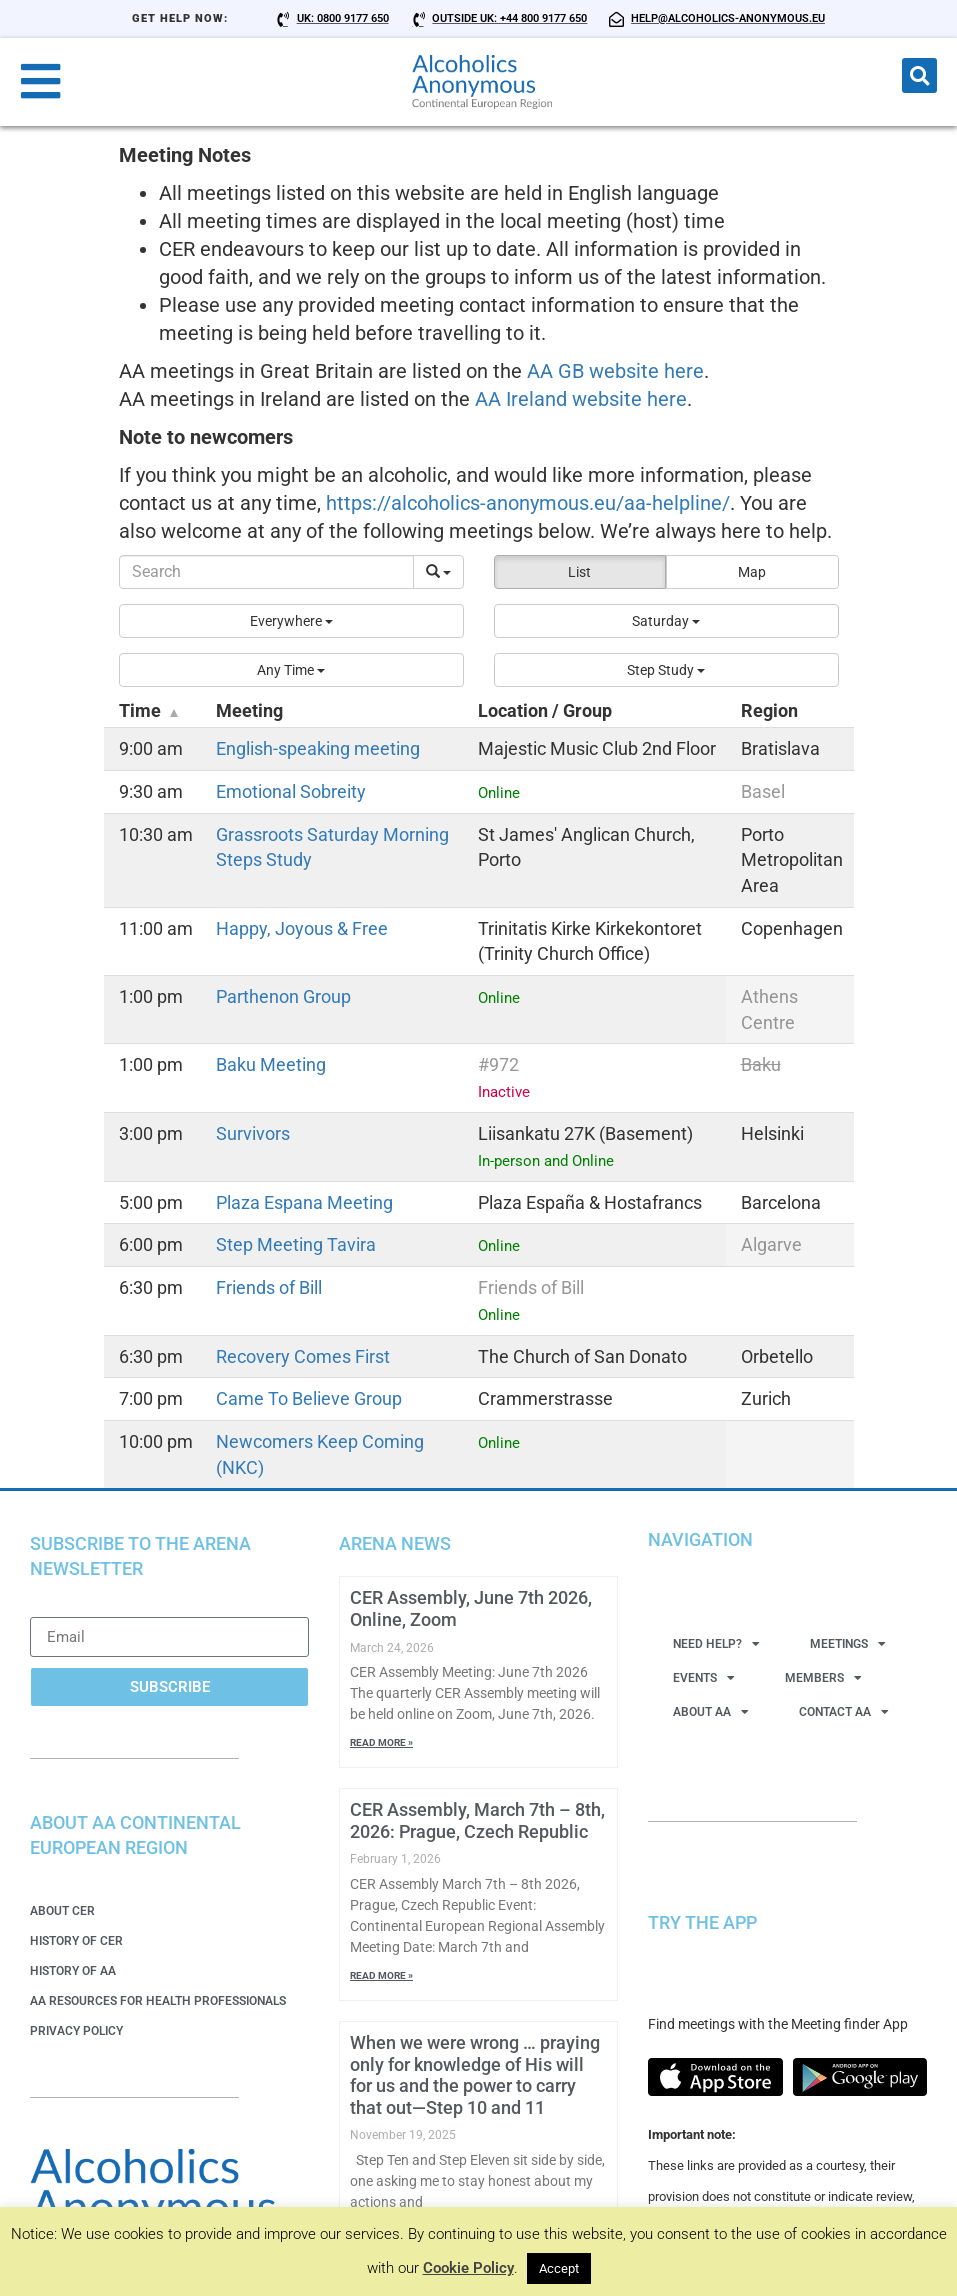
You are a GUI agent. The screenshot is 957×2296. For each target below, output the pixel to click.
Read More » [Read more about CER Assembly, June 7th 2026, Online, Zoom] (381, 1742)
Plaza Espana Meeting (304, 1202)
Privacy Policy (76, 2031)
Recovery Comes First (303, 1356)
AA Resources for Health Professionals (158, 2001)
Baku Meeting (271, 1064)
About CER (62, 1911)
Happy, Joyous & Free (302, 928)
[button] (919, 75)
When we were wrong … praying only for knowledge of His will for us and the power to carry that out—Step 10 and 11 (475, 2075)
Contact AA (844, 1712)
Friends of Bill (269, 1287)
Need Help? (716, 1644)
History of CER (76, 1941)
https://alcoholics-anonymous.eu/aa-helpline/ (528, 503)
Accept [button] (559, 2268)
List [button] (579, 572)
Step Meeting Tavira (296, 1244)
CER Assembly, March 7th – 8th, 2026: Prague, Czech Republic (477, 1820)
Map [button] (752, 572)
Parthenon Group (283, 996)
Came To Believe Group (309, 1398)
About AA (711, 1712)
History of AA (73, 1971)
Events (704, 1678)
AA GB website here (615, 371)
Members (823, 1678)
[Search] (266, 572)
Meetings (848, 1644)
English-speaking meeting (318, 748)
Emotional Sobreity (291, 791)
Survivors (253, 1133)
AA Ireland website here (581, 399)
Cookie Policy (468, 2268)
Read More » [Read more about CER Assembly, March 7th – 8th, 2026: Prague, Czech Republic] (381, 1975)
